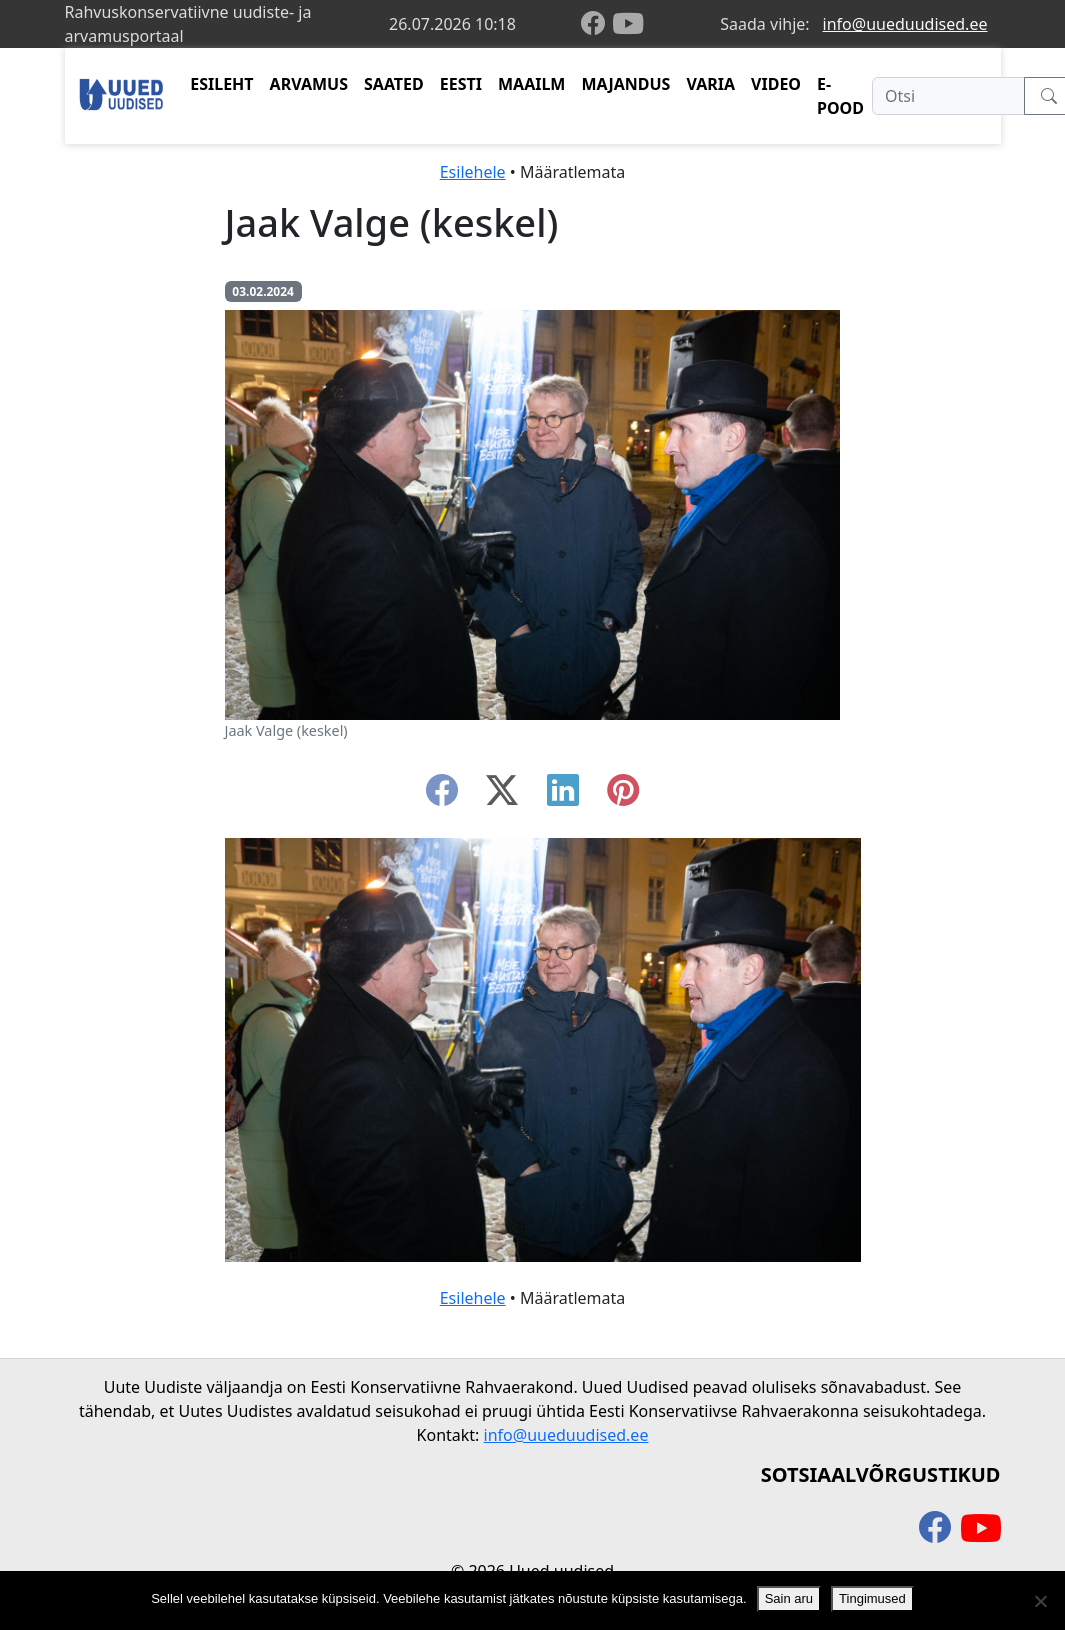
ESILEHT (221, 84)
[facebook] (597, 24)
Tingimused (872, 1598)
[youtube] (628, 24)
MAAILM (532, 84)
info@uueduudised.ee (905, 24)
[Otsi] (948, 96)
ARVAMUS (309, 84)
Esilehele (473, 172)
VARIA (710, 84)
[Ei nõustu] (1040, 1601)
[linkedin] (563, 796)
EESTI (461, 84)
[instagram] (623, 796)
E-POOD (840, 96)
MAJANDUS (625, 84)
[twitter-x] (502, 796)
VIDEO (776, 84)
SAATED (394, 84)
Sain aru (789, 1598)
